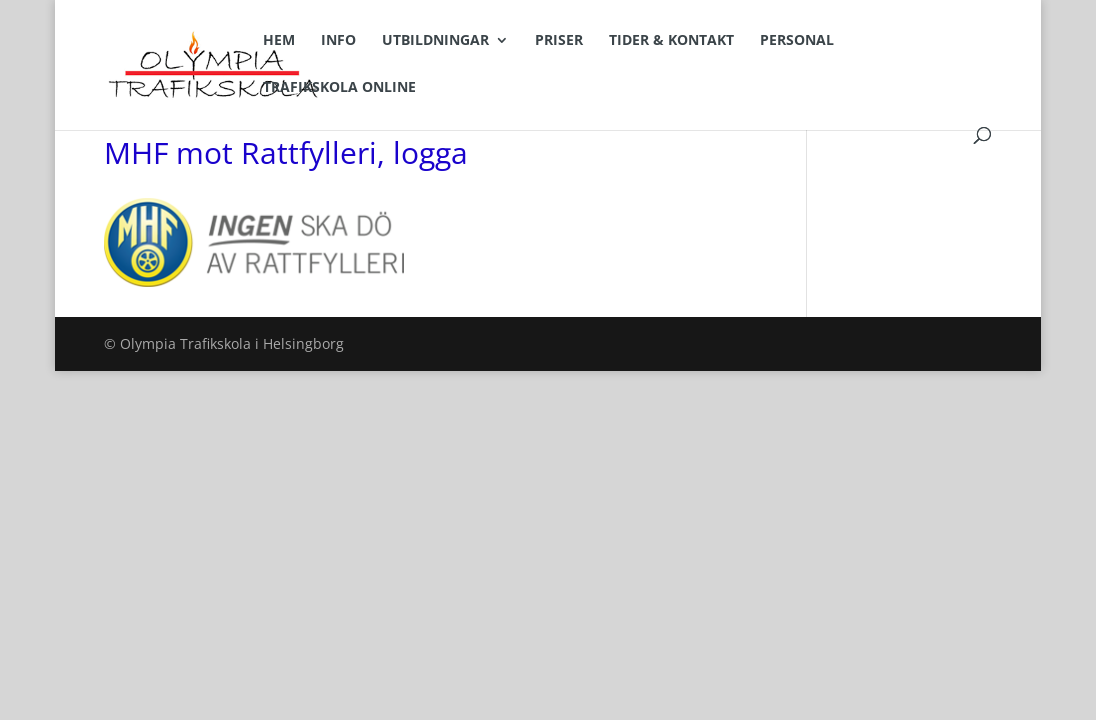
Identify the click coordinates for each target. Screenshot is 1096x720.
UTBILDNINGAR (435, 41)
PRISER (559, 41)
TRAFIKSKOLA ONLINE (339, 88)
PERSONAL (797, 41)
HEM (279, 41)
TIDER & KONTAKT (671, 41)
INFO (338, 41)
